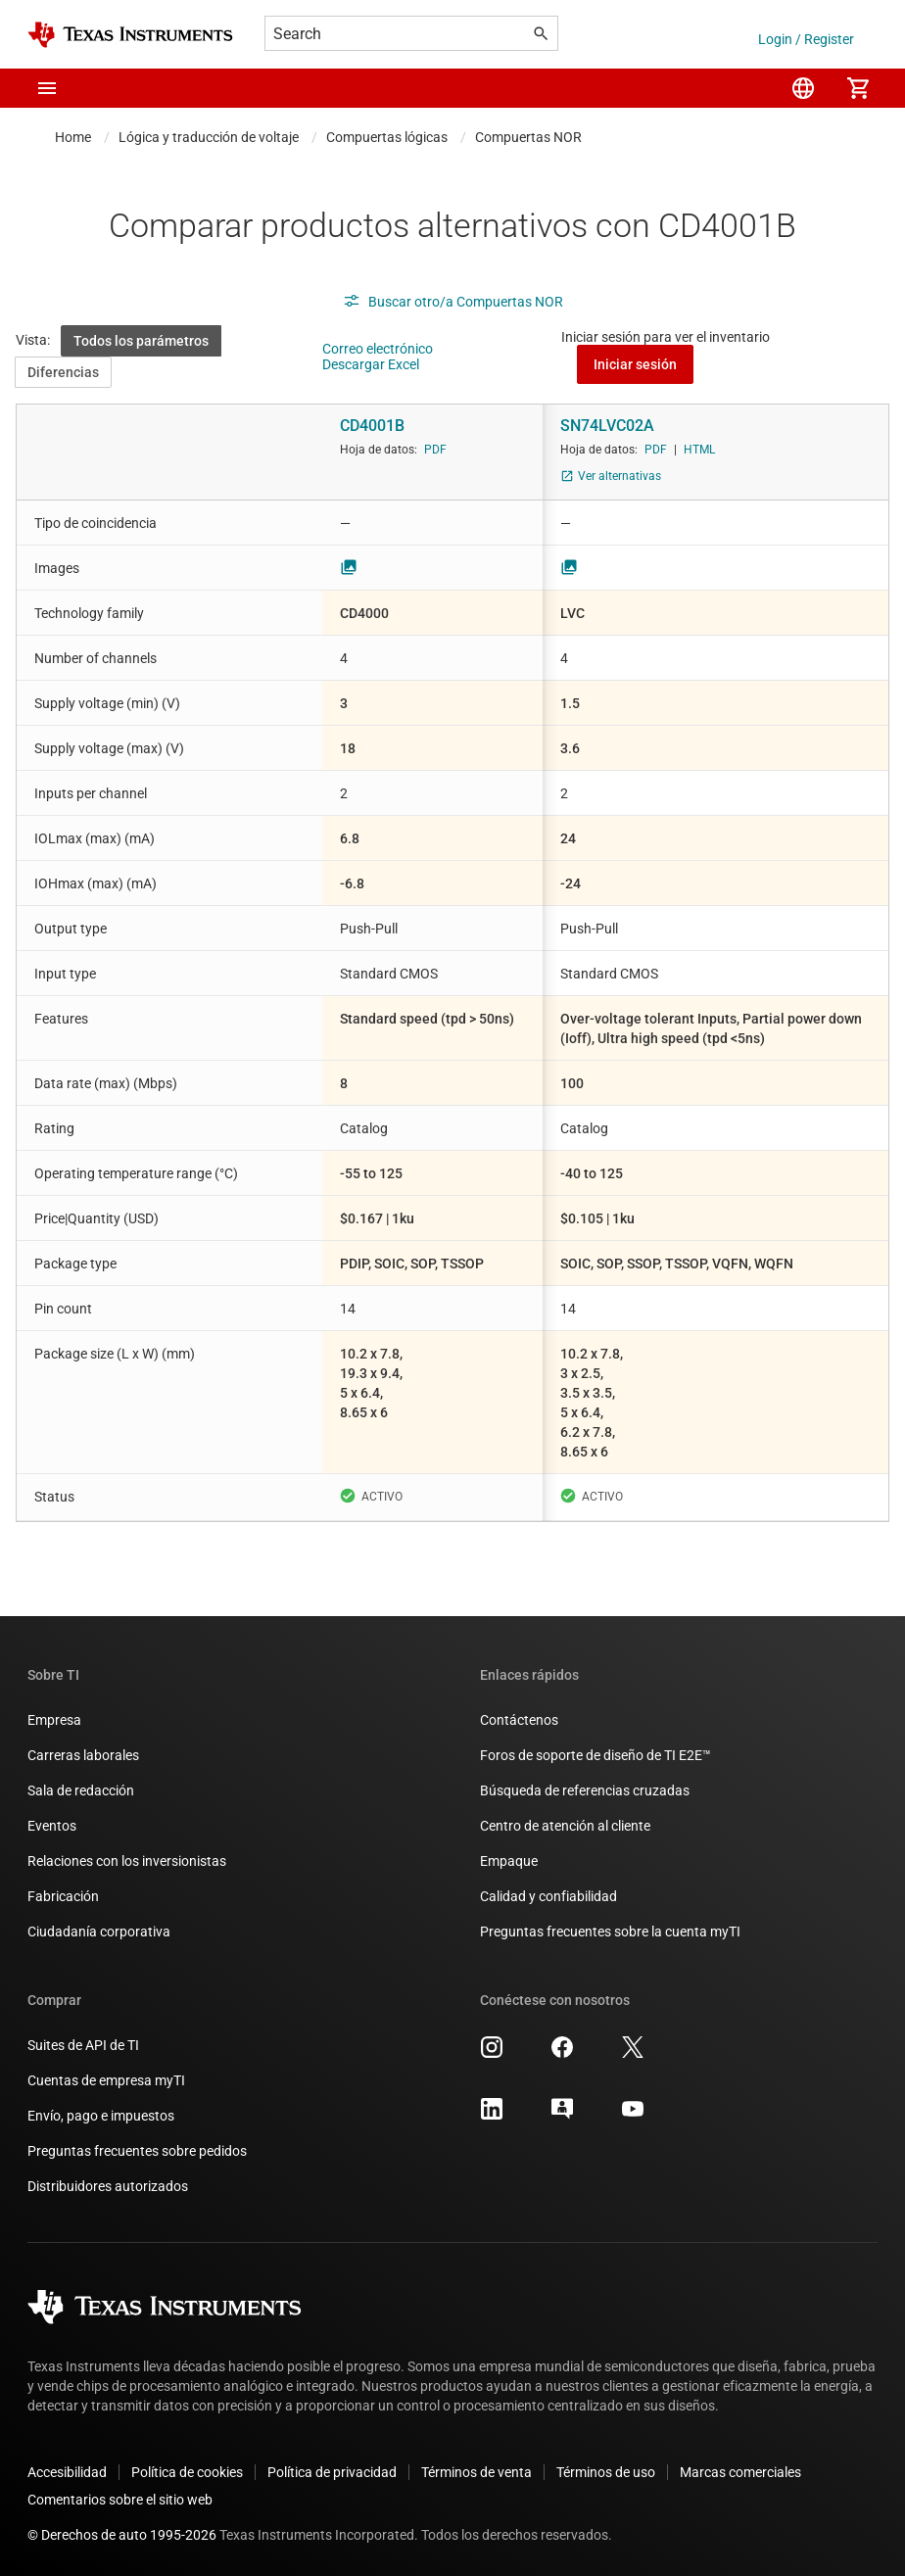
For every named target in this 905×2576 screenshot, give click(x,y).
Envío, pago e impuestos (100, 2115)
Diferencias (63, 372)
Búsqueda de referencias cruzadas (585, 1790)
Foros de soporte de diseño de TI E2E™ (595, 1755)
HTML (699, 449)
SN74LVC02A (607, 425)
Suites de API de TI (83, 2045)
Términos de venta (476, 2472)
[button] (47, 88)
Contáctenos (519, 1720)
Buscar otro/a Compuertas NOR (453, 302)
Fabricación (63, 1896)
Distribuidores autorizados (107, 2186)
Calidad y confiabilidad (548, 1896)
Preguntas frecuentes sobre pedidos (137, 2151)
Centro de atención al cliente (565, 1826)
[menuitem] (803, 88)
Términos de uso (605, 2472)
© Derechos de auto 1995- (121, 2535)
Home (73, 137)
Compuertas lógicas (387, 137)
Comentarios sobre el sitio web (120, 2499)
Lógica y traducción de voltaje (209, 137)
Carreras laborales (83, 1755)
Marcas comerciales (740, 2472)
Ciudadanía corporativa (98, 1931)
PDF (435, 449)
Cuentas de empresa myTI (106, 2080)
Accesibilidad (67, 2472)
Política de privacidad (332, 2472)
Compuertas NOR (528, 137)
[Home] (130, 35)
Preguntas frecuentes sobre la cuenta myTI (610, 1931)
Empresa (54, 1720)
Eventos (51, 1826)
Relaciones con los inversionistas (126, 1861)
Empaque (509, 1861)
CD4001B (372, 425)
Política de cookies (187, 2472)
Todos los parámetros (141, 341)
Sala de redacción (80, 1790)
